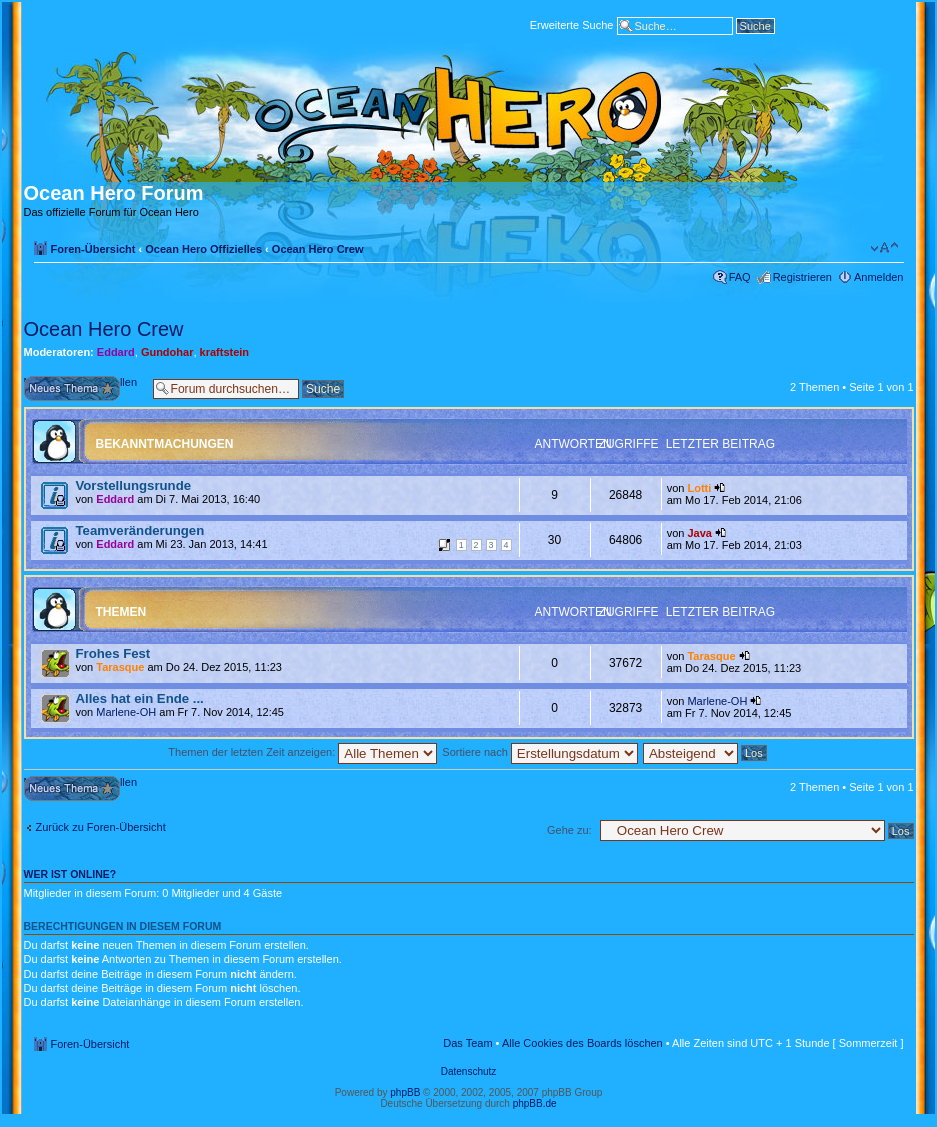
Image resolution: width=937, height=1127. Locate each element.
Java (699, 533)
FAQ (740, 277)
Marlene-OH (126, 712)
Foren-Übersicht (93, 249)
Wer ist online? (70, 874)
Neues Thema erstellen (83, 388)
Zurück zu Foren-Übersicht (101, 827)
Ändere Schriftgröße (884, 248)
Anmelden (879, 277)
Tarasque (120, 667)
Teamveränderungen (140, 530)
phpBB (405, 1092)
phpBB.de (535, 1103)
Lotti (699, 488)
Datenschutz (469, 1071)
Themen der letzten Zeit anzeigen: (302, 752)
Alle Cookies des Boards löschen (582, 1043)
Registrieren (802, 277)
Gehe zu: (569, 830)
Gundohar (167, 352)
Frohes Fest (113, 653)
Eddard (116, 352)
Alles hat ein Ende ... (140, 698)
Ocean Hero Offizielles (203, 249)
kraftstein (225, 352)
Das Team (467, 1043)
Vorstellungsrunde (134, 485)
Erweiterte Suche (572, 24)
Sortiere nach (539, 752)
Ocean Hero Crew (318, 249)
